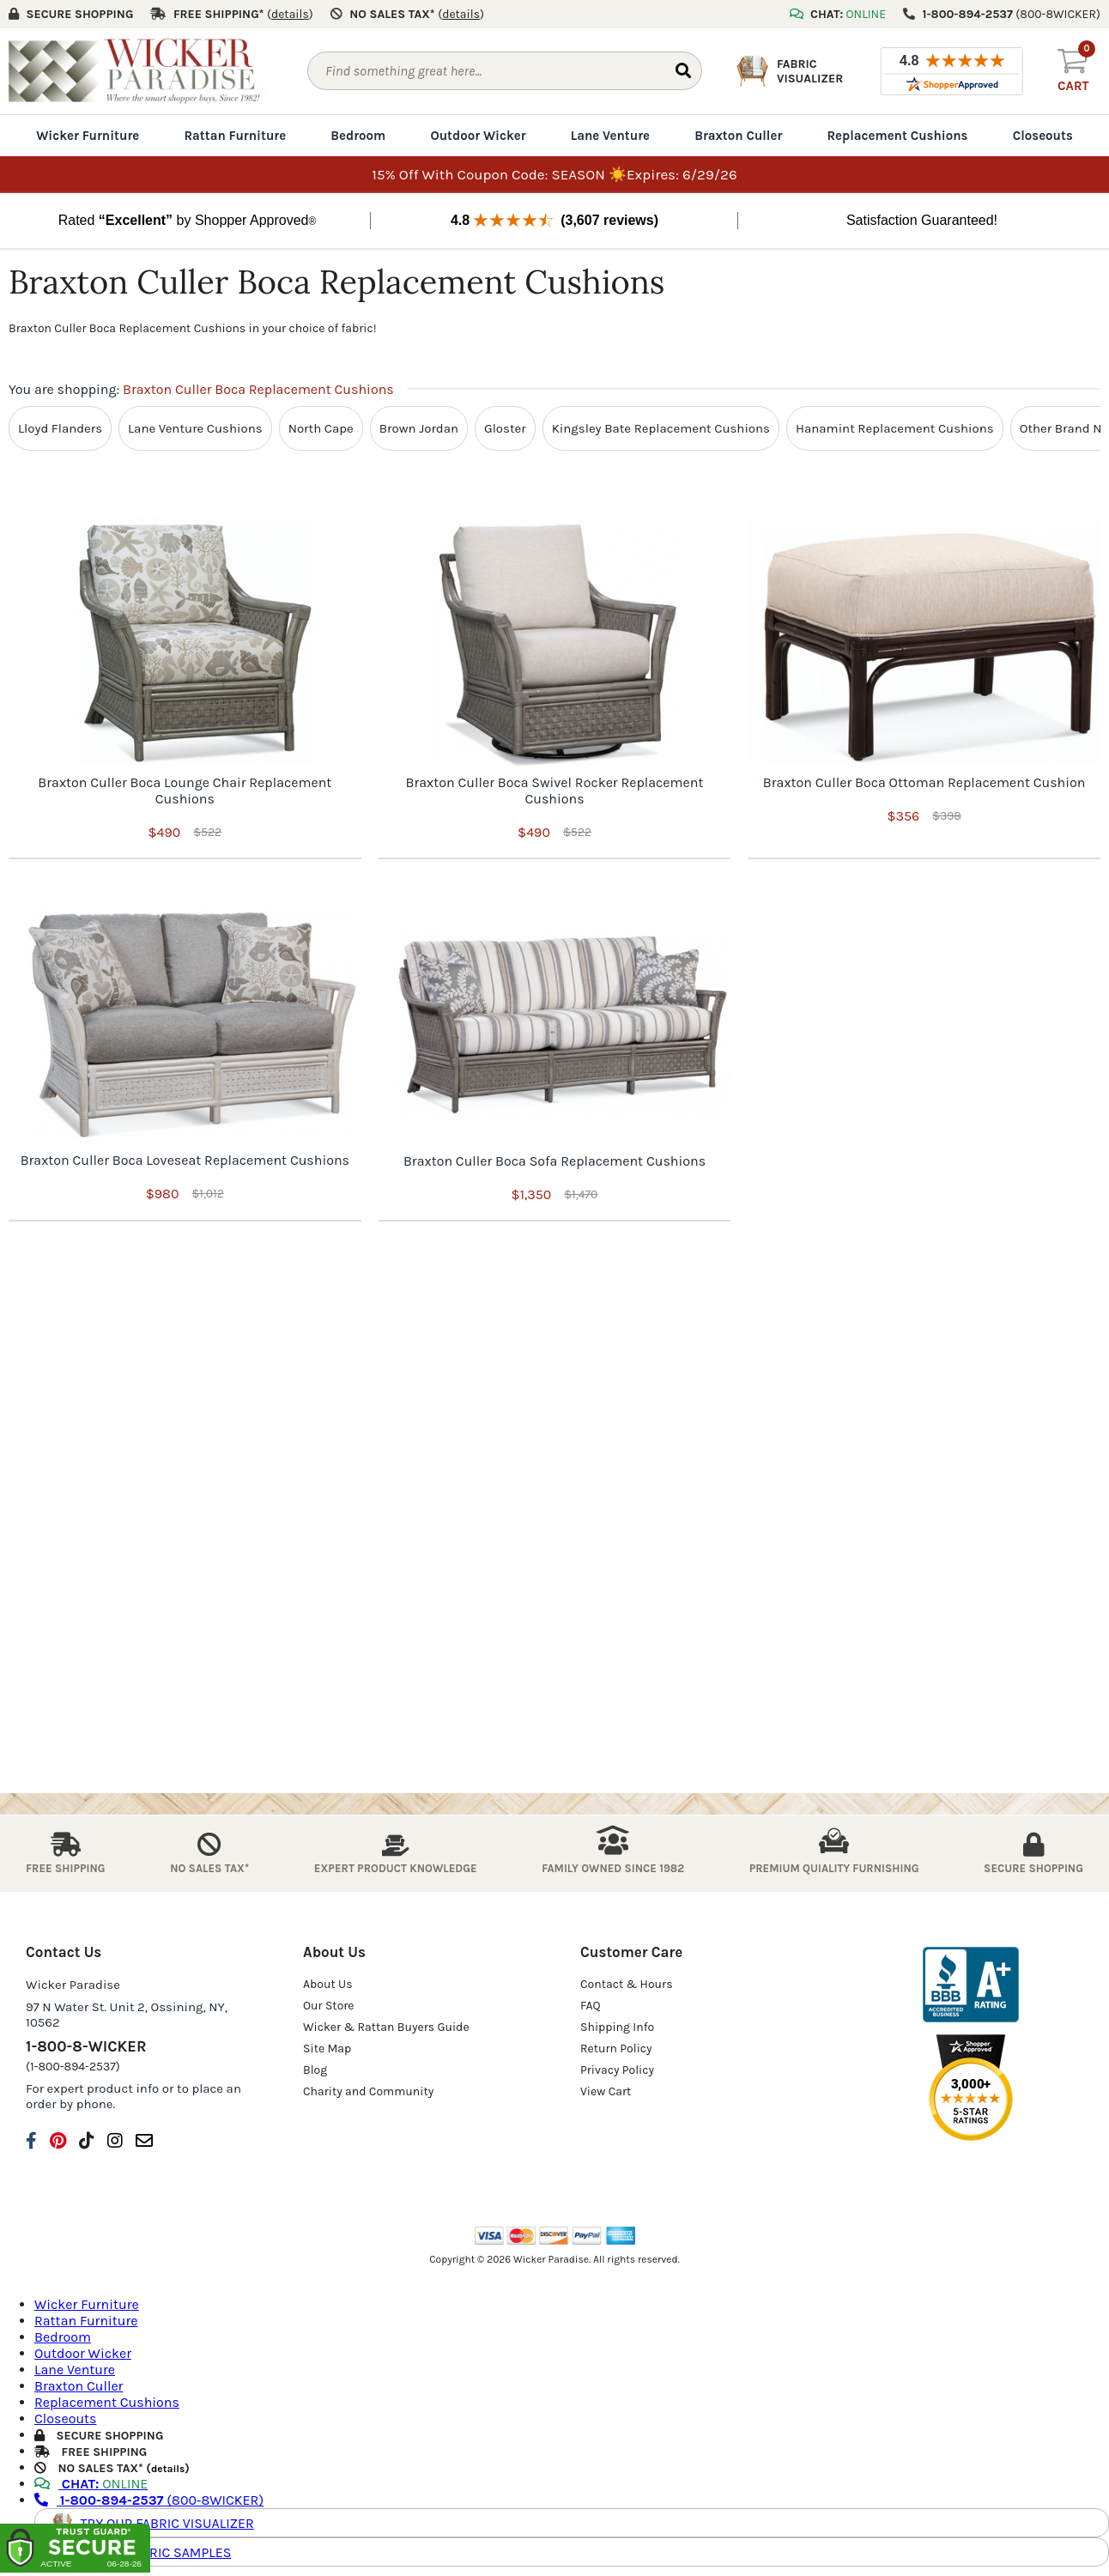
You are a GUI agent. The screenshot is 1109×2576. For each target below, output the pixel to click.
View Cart (605, 2091)
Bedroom (357, 135)
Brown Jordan (418, 428)
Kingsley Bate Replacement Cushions (661, 428)
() (290, 14)
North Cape (321, 428)
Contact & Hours (626, 1984)
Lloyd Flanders (60, 428)
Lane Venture (610, 135)
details (168, 2469)
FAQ (590, 2005)
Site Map (327, 2048)
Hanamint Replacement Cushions (895, 428)
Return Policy (616, 2048)
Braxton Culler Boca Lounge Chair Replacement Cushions (184, 790)
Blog (315, 2070)
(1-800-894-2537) (73, 2066)
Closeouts (1043, 135)
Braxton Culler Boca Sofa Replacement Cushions (554, 1161)
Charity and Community (368, 2091)
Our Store (329, 2005)
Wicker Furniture (87, 135)
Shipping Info (617, 2027)
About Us (328, 1984)
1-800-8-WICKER (86, 2046)
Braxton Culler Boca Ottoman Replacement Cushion (924, 782)
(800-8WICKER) (149, 2500)
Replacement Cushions (897, 135)
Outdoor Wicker (477, 135)
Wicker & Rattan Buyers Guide (386, 2027)
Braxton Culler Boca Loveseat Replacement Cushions (185, 1160)
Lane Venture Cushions (195, 428)
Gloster (505, 428)
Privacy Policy (617, 2070)
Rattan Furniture (235, 135)
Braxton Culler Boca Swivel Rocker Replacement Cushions (555, 790)
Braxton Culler (738, 135)
